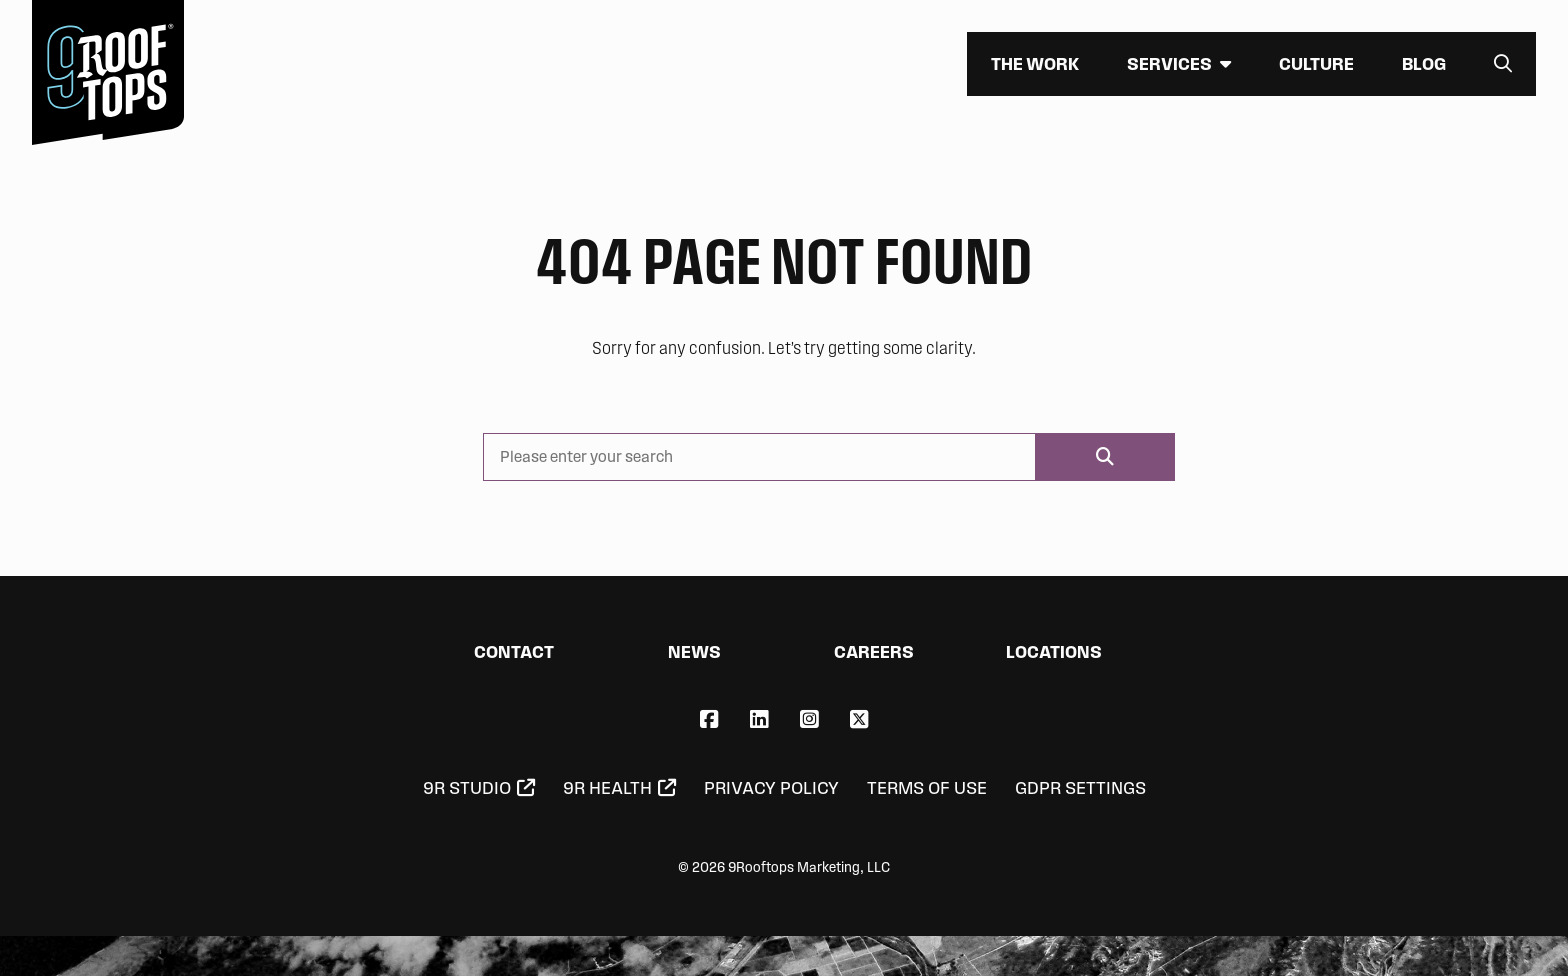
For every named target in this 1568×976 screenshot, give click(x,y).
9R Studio (467, 788)
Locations (1054, 651)
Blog (1424, 63)
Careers (874, 651)
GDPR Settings (1080, 788)
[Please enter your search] (759, 457)
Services (1169, 63)
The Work (1035, 63)
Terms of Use (927, 788)
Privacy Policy (771, 788)
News (694, 651)
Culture (1316, 63)
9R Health (607, 788)
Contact (514, 651)
